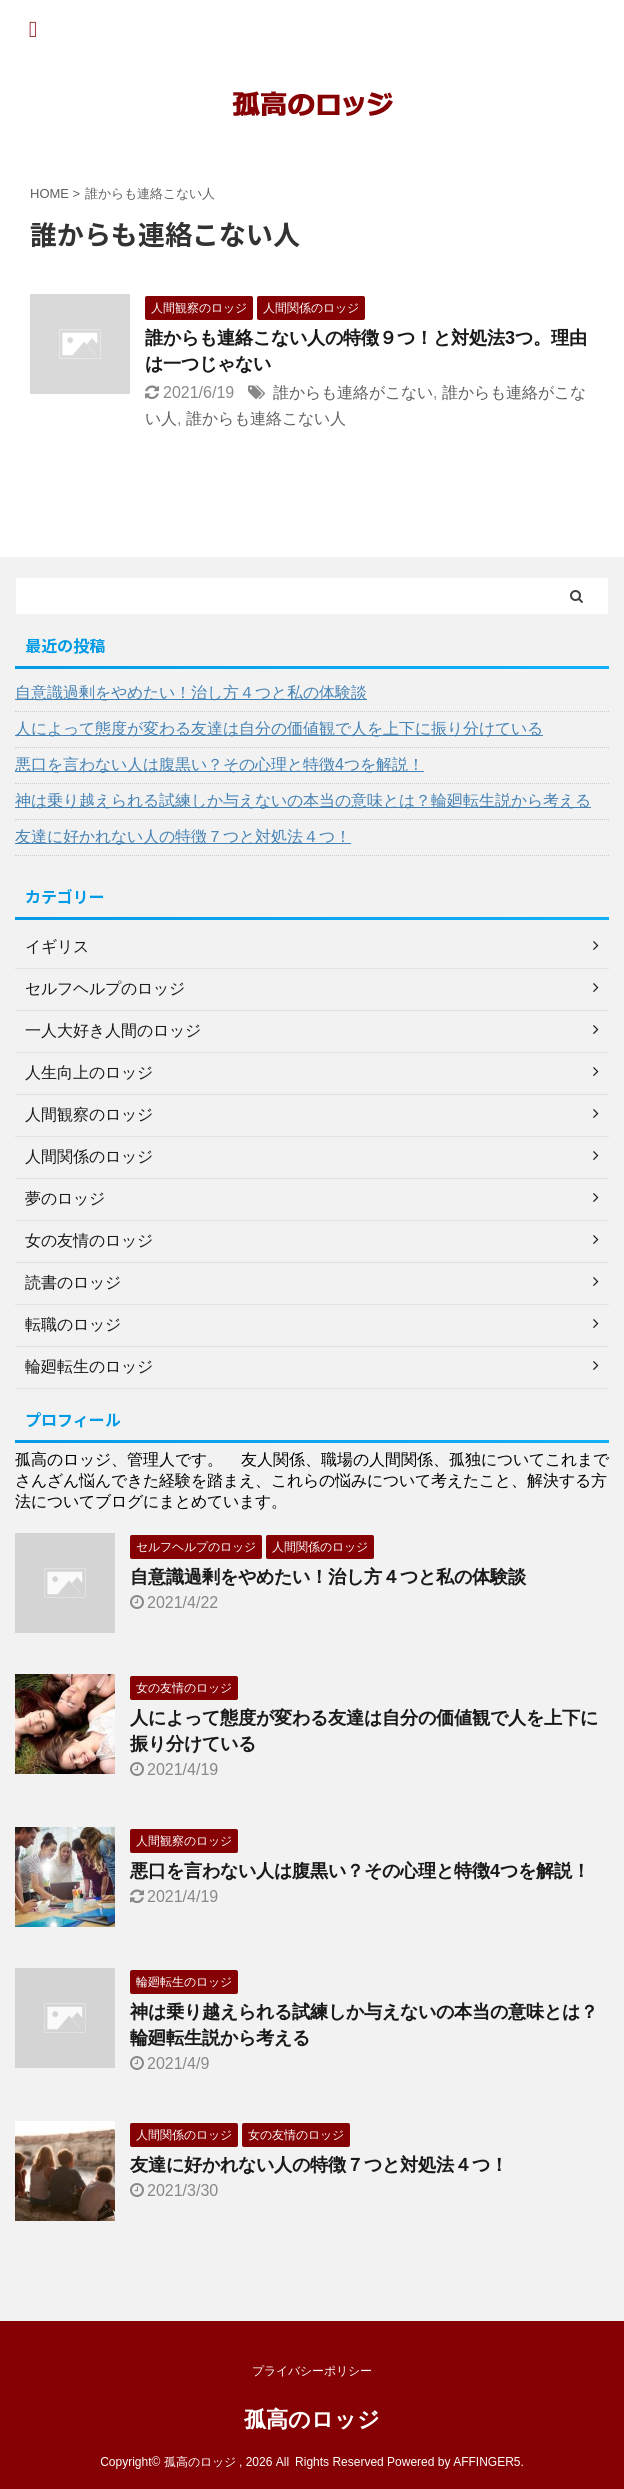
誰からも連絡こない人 (266, 418)
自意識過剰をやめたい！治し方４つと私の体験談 (191, 692)
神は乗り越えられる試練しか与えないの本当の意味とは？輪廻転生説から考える (303, 800)
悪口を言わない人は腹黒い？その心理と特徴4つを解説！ (219, 764)
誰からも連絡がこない (353, 392)
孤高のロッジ (312, 2419)
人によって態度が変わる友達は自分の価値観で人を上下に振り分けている (279, 728)
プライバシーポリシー (312, 2371)
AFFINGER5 (486, 2462)
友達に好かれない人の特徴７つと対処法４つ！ (183, 836)
